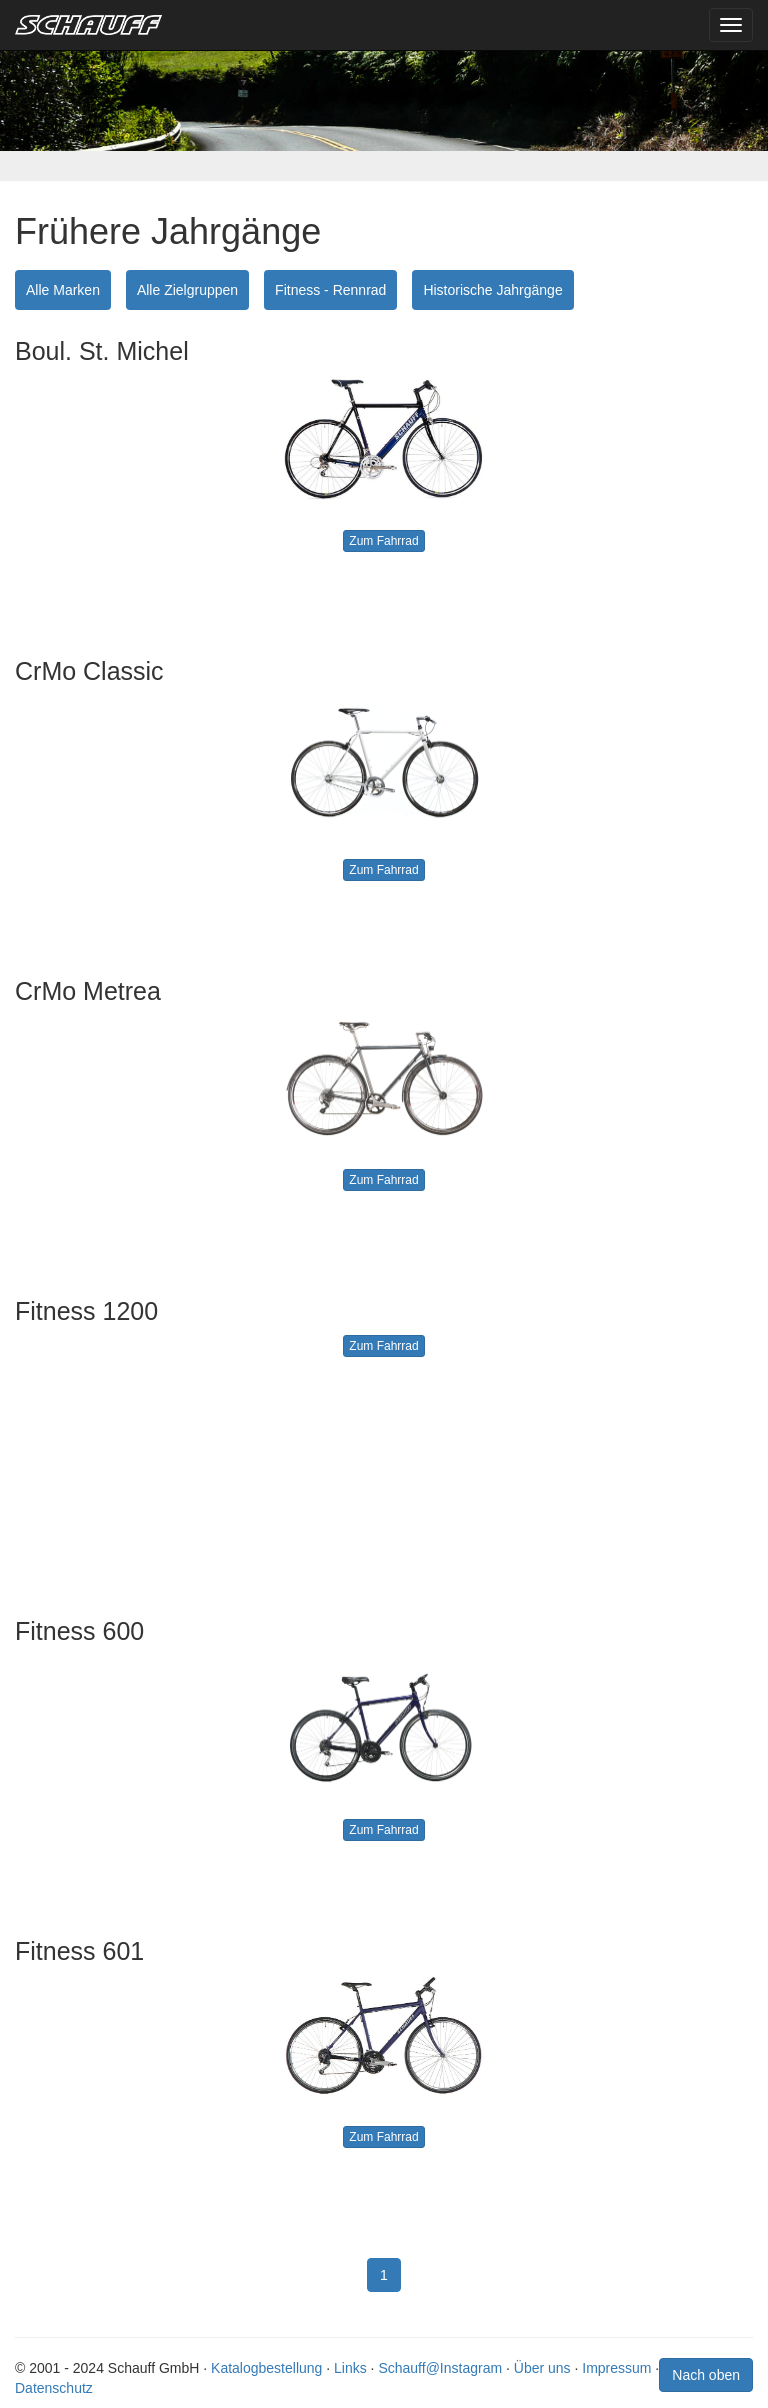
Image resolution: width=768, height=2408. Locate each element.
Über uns (542, 2368)
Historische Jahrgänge (492, 290)
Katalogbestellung (266, 2368)
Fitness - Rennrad (330, 290)
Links (350, 2368)
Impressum (616, 2368)
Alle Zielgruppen (187, 290)
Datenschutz (54, 2388)
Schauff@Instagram (440, 2368)
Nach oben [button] (706, 2375)
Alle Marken (63, 290)
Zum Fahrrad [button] (383, 541)
